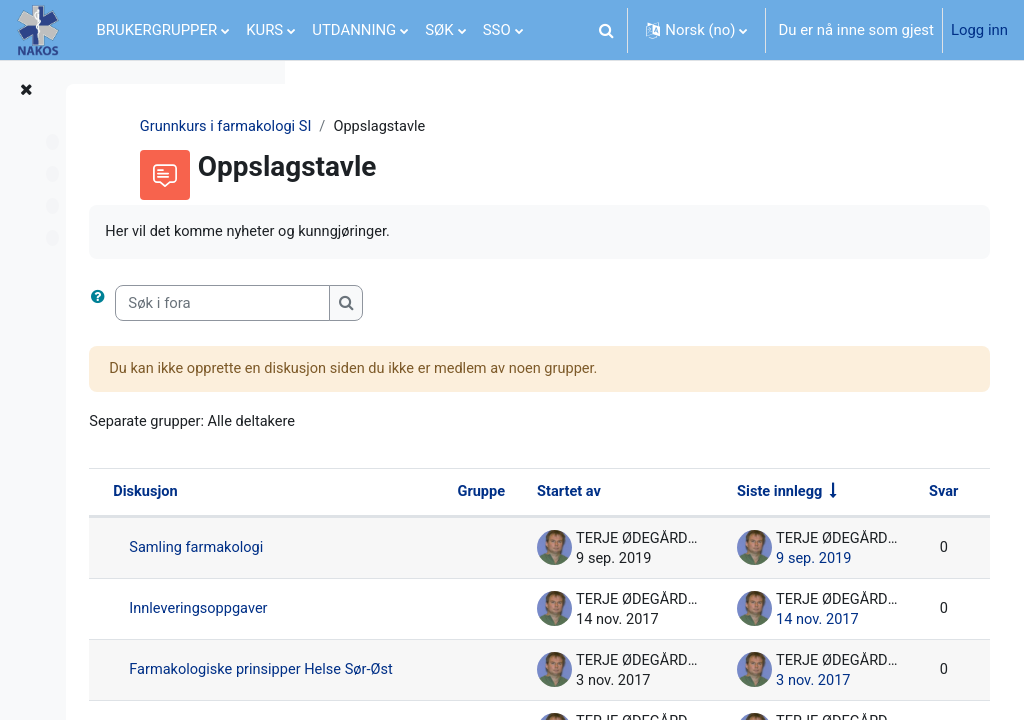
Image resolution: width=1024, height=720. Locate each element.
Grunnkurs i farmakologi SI (412, 127)
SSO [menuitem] (497, 30)
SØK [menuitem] (439, 30)
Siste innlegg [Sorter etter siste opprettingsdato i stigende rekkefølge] (861, 494)
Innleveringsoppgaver (435, 611)
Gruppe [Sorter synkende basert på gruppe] (562, 494)
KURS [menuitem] (264, 30)
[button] (606, 30)
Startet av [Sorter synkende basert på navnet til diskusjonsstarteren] (650, 494)
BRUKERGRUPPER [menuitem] (157, 30)
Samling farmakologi (432, 550)
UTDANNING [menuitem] (354, 30)
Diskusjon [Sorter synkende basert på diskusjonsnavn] (381, 494)
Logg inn (979, 30)
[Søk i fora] (457, 304)
